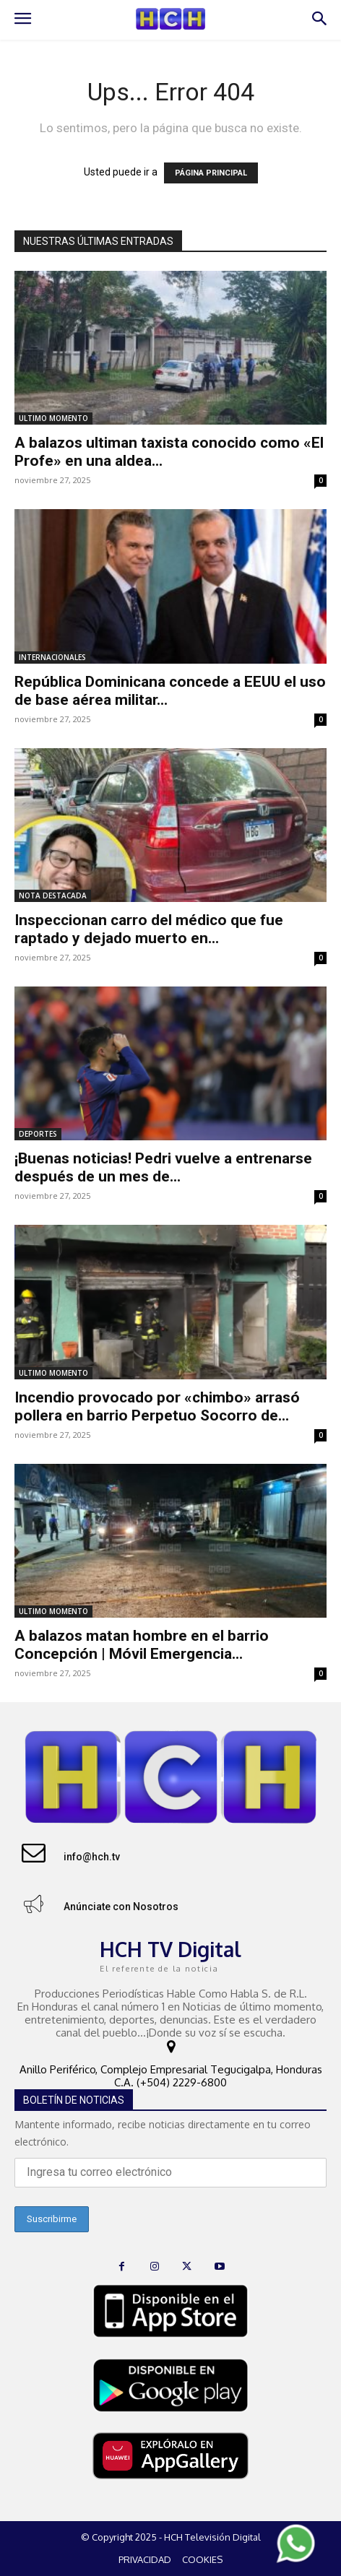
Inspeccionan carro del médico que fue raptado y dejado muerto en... (148, 929)
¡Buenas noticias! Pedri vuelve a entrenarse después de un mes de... (163, 1167)
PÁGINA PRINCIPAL (211, 173)
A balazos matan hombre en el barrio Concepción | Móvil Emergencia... (141, 1644)
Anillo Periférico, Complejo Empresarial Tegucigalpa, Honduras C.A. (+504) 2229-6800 (171, 2076)
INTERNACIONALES (52, 657)
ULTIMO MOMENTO (53, 418)
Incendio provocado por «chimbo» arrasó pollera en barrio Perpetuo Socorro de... (157, 1406)
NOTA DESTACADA (53, 895)
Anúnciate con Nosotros (121, 1906)
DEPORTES (38, 1134)
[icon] (170, 2048)
